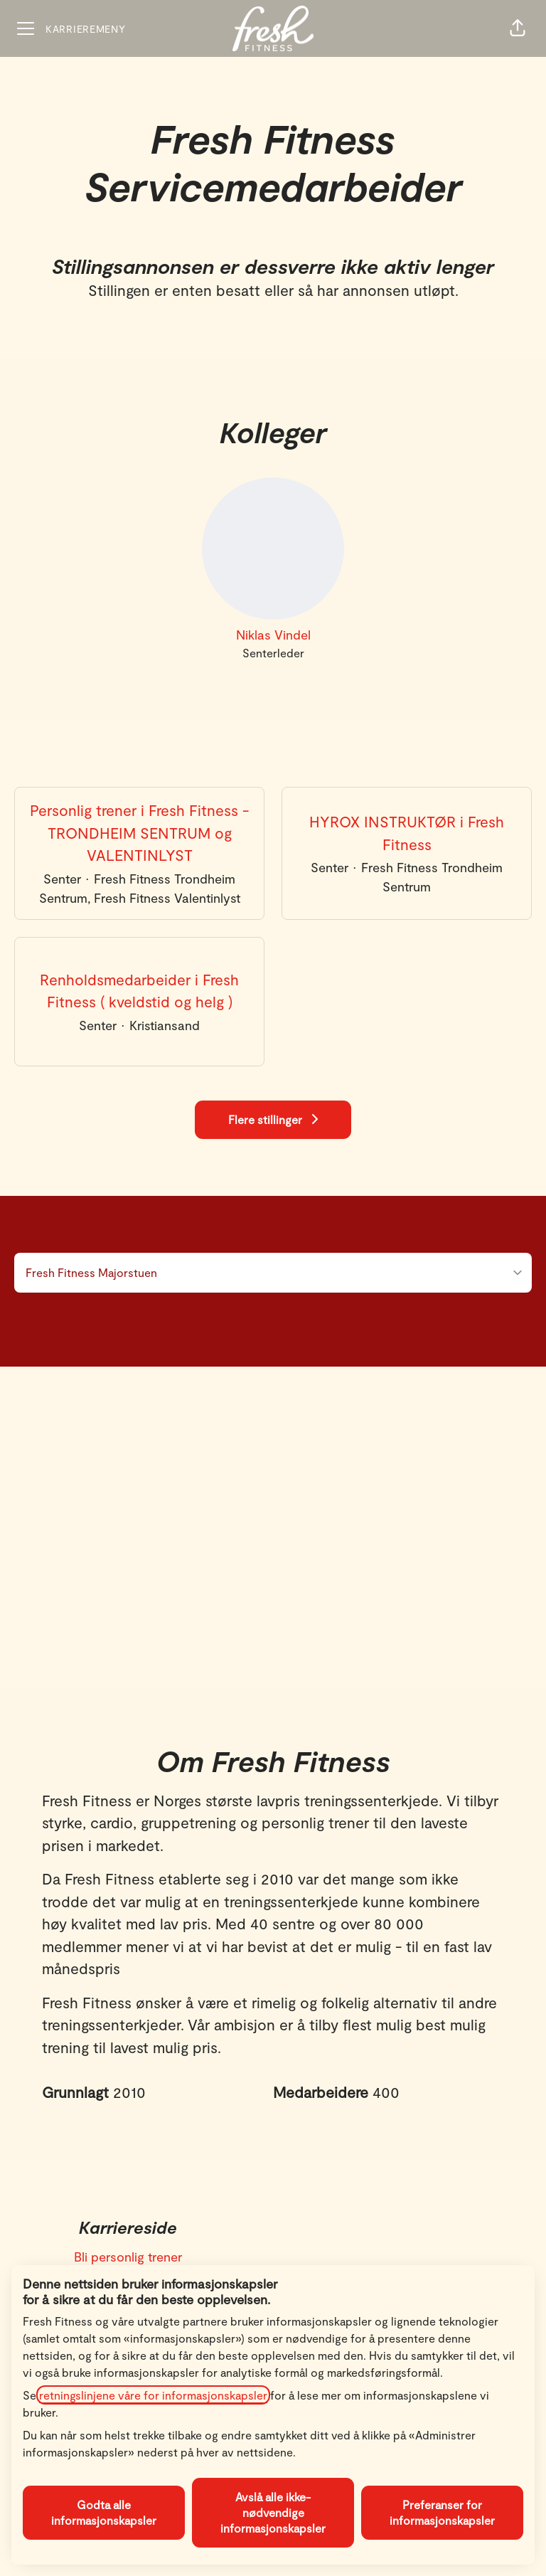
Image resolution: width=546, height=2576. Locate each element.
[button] (517, 28)
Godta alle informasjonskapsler (103, 2512)
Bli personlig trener (128, 2256)
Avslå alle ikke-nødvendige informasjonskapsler (273, 2512)
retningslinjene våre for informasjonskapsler (153, 2395)
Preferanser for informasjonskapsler (442, 2512)
